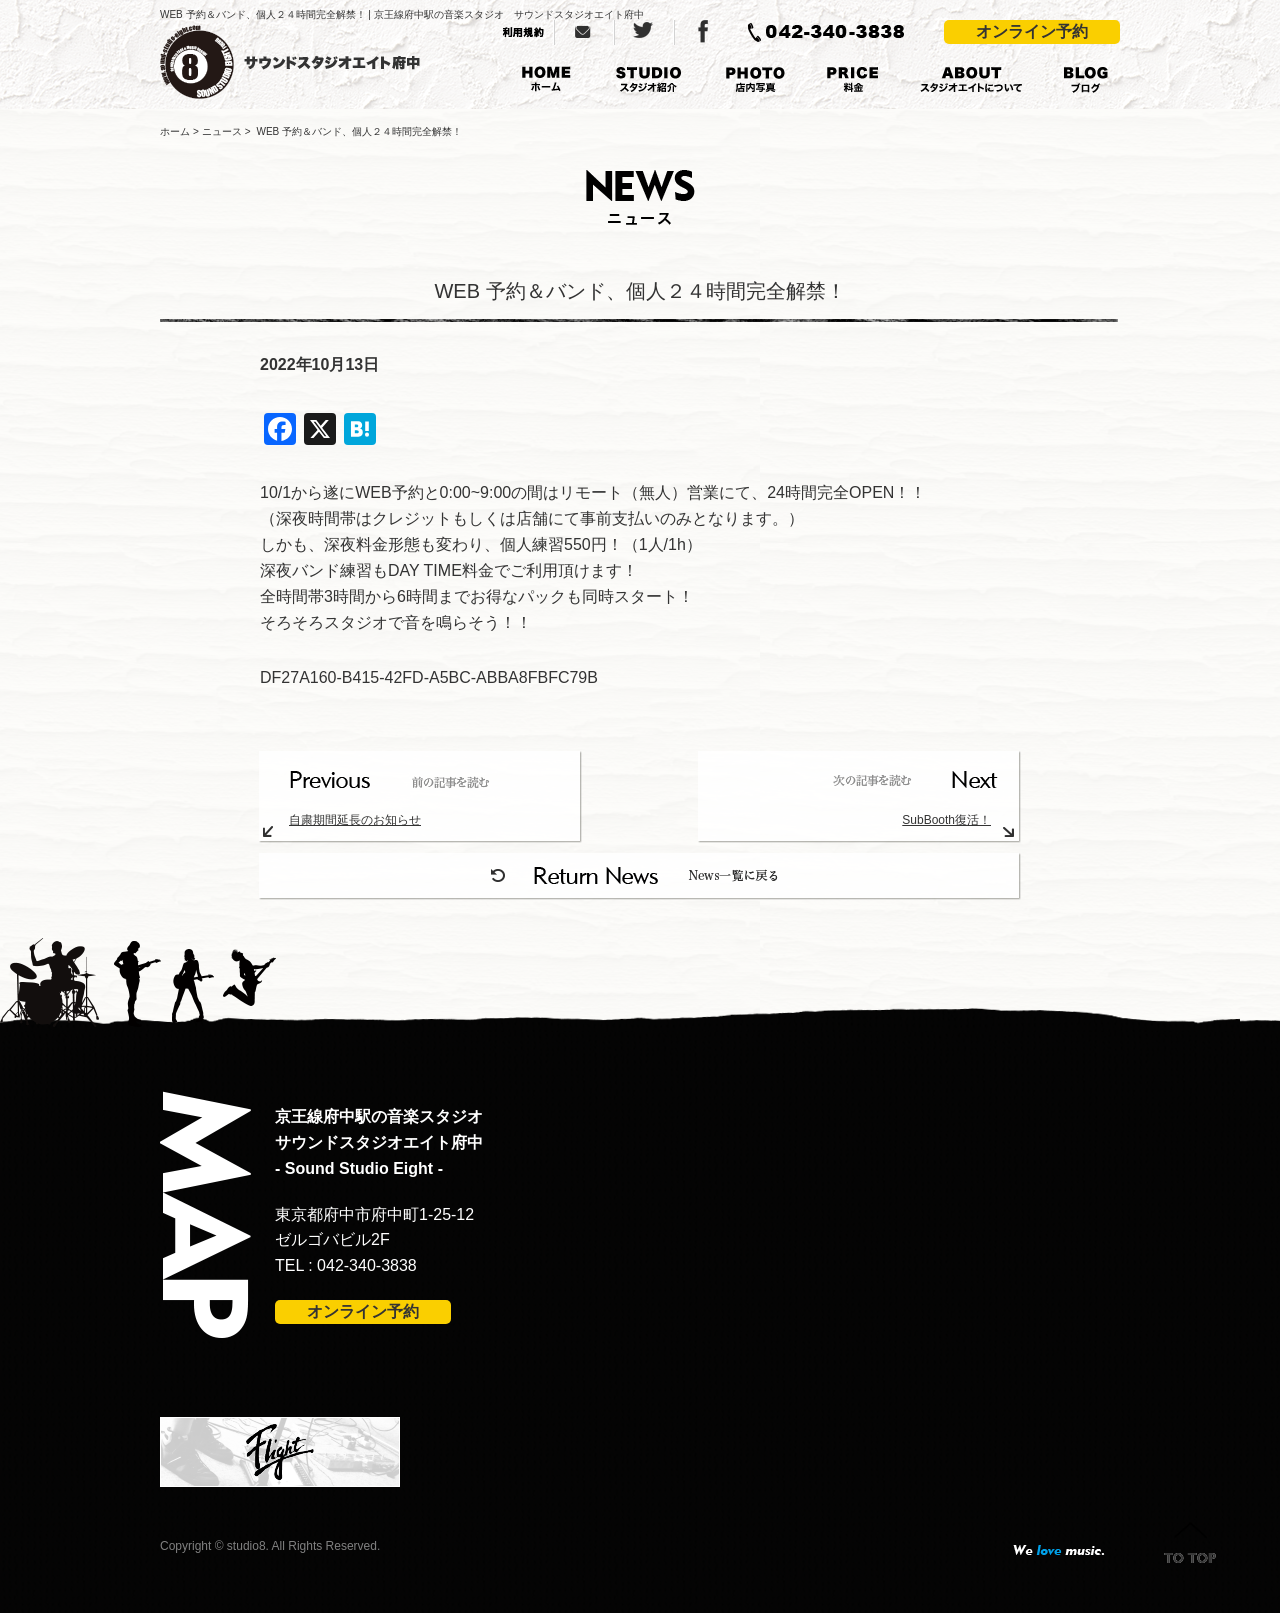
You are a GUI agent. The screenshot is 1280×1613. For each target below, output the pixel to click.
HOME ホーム (546, 81)
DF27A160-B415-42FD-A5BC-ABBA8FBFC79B (429, 677)
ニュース (222, 131)
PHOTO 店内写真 (755, 81)
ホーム (175, 131)
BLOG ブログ (1086, 81)
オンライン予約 (1032, 31)
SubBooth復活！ (946, 820)
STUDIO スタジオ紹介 (648, 81)
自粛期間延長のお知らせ (355, 820)
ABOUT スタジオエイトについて (971, 81)
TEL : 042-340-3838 (346, 1265)
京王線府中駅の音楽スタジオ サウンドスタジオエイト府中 (316, 62)
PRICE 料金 (853, 81)
